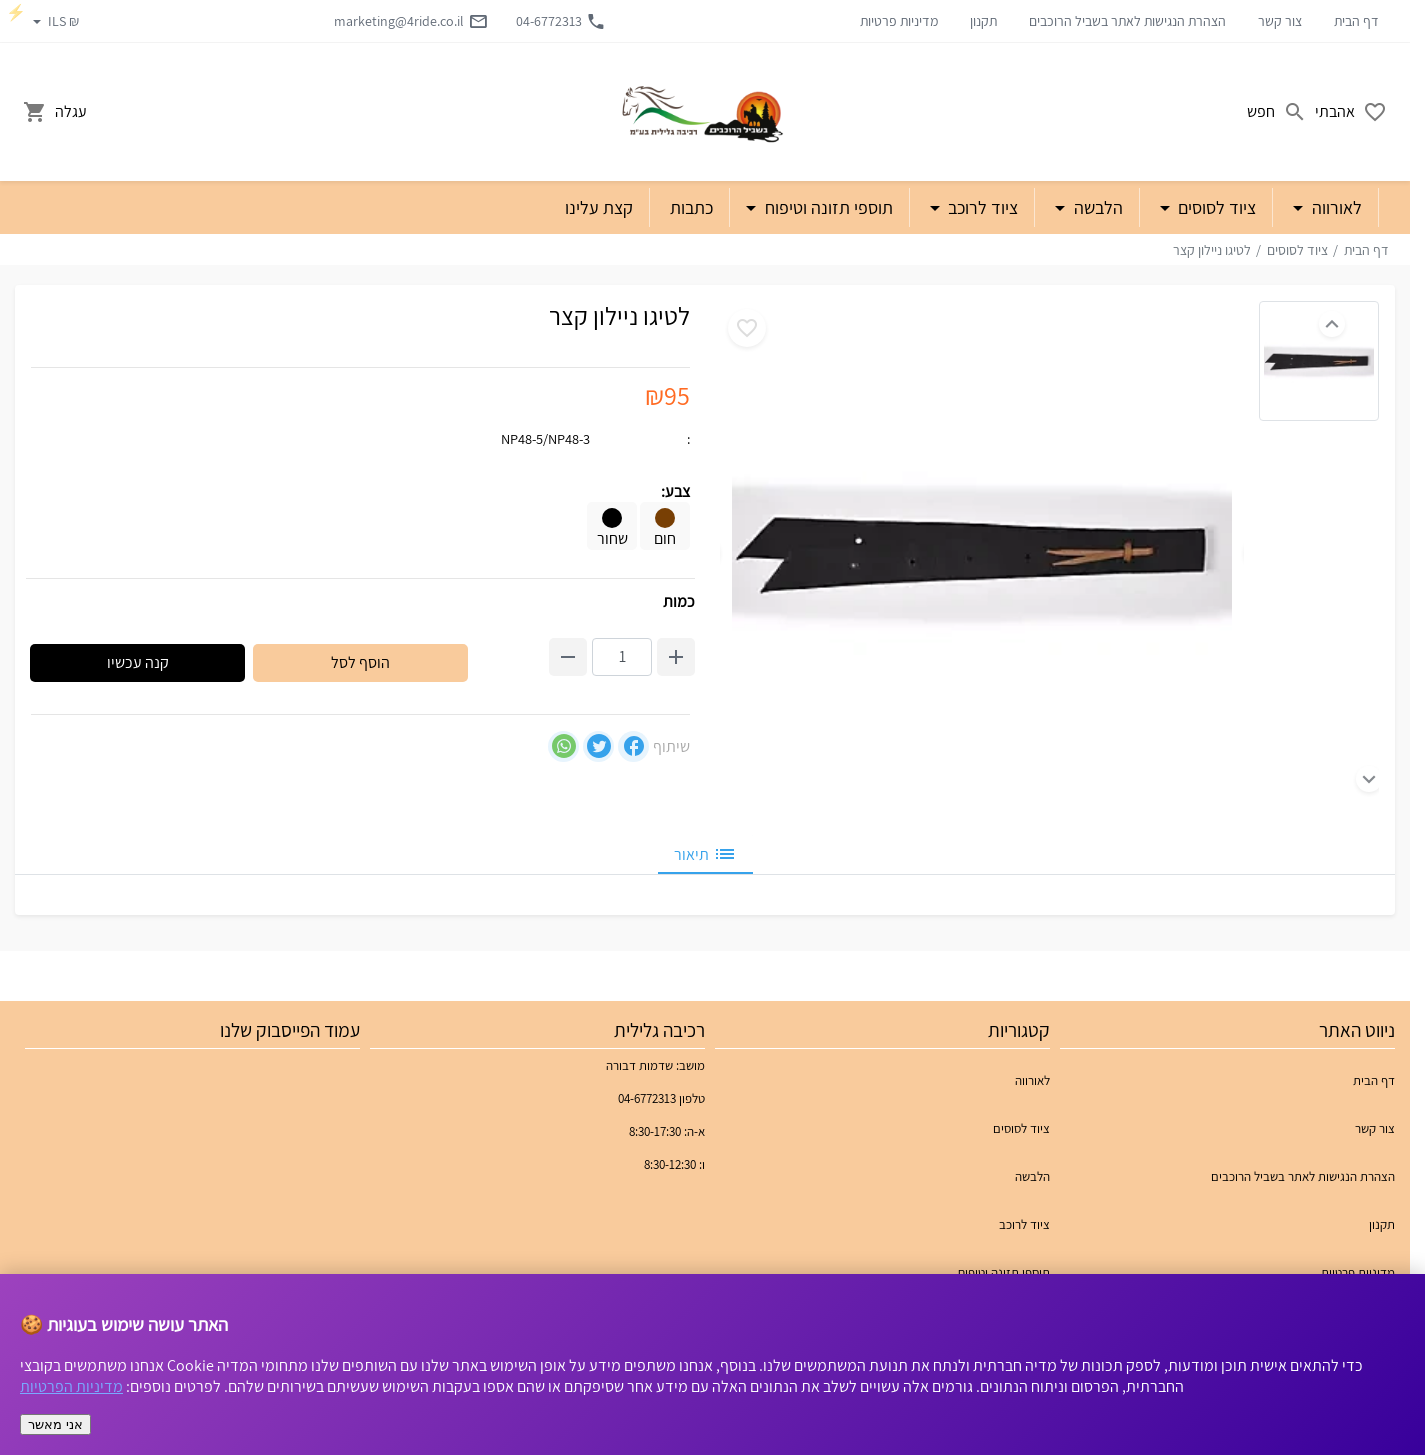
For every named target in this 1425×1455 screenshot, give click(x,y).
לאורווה (1032, 1080)
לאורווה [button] (1335, 207)
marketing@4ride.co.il (411, 21)
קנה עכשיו (138, 662)
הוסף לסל (360, 662)
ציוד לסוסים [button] (1215, 207)
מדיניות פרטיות (899, 21)
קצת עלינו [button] (599, 207)
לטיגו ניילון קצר (1212, 250)
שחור (612, 528)
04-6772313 (561, 21)
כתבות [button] (691, 207)
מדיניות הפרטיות (71, 1386)
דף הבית (1356, 21)
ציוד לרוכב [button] (981, 207)
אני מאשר (55, 1424)
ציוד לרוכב (1024, 1224)
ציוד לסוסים (1297, 250)
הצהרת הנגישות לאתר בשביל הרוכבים (1127, 21)
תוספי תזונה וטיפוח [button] (827, 207)
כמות (679, 601)
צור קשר (1280, 21)
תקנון (983, 21)
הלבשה (1032, 1176)
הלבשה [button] (1096, 207)
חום (665, 528)
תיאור (705, 854)
